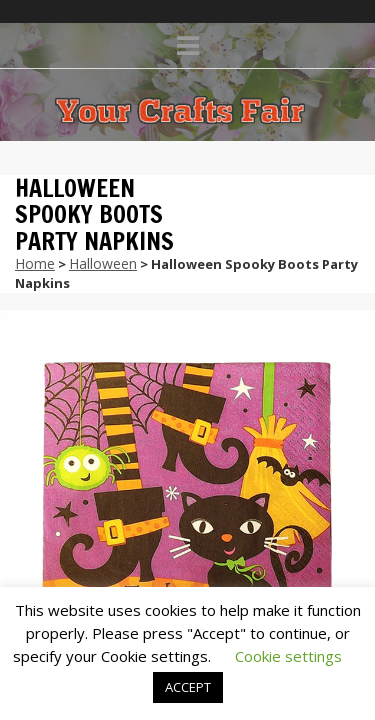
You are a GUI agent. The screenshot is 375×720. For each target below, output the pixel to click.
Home (35, 263)
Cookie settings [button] (288, 656)
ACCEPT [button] (188, 687)
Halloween (103, 263)
